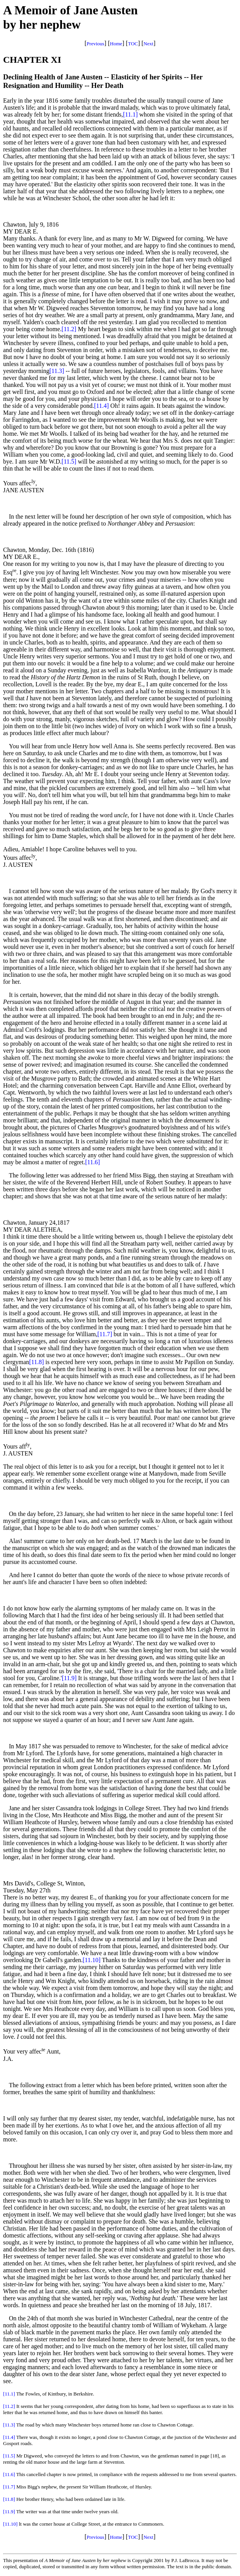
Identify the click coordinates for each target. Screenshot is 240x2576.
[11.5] (69, 461)
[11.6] (92, 1162)
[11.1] (130, 114)
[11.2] (69, 329)
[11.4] (101, 405)
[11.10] (92, 1960)
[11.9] (69, 1678)
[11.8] (36, 1362)
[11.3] (57, 371)
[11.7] (104, 1334)
